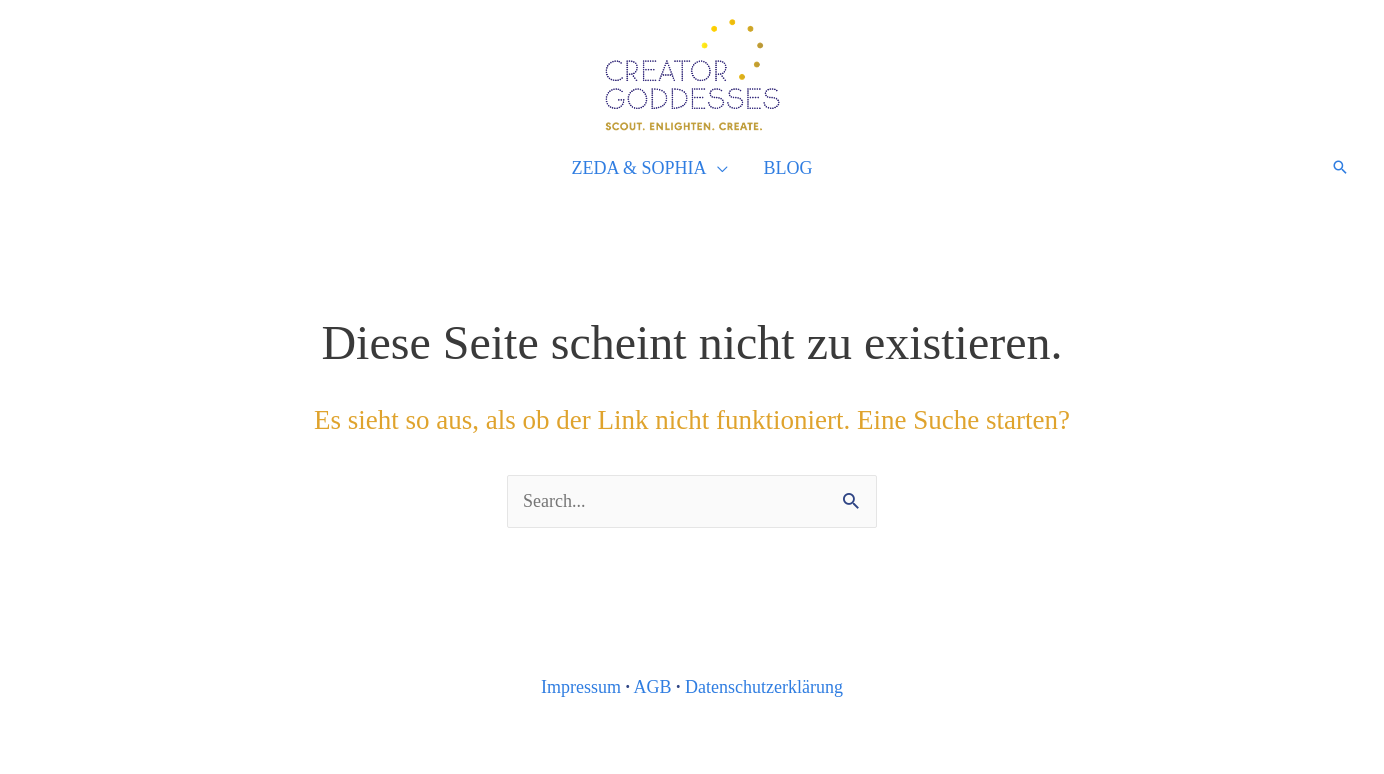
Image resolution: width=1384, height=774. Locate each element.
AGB (653, 687)
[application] (717, 169)
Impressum (581, 687)
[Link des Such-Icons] (1340, 167)
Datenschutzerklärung (764, 687)
